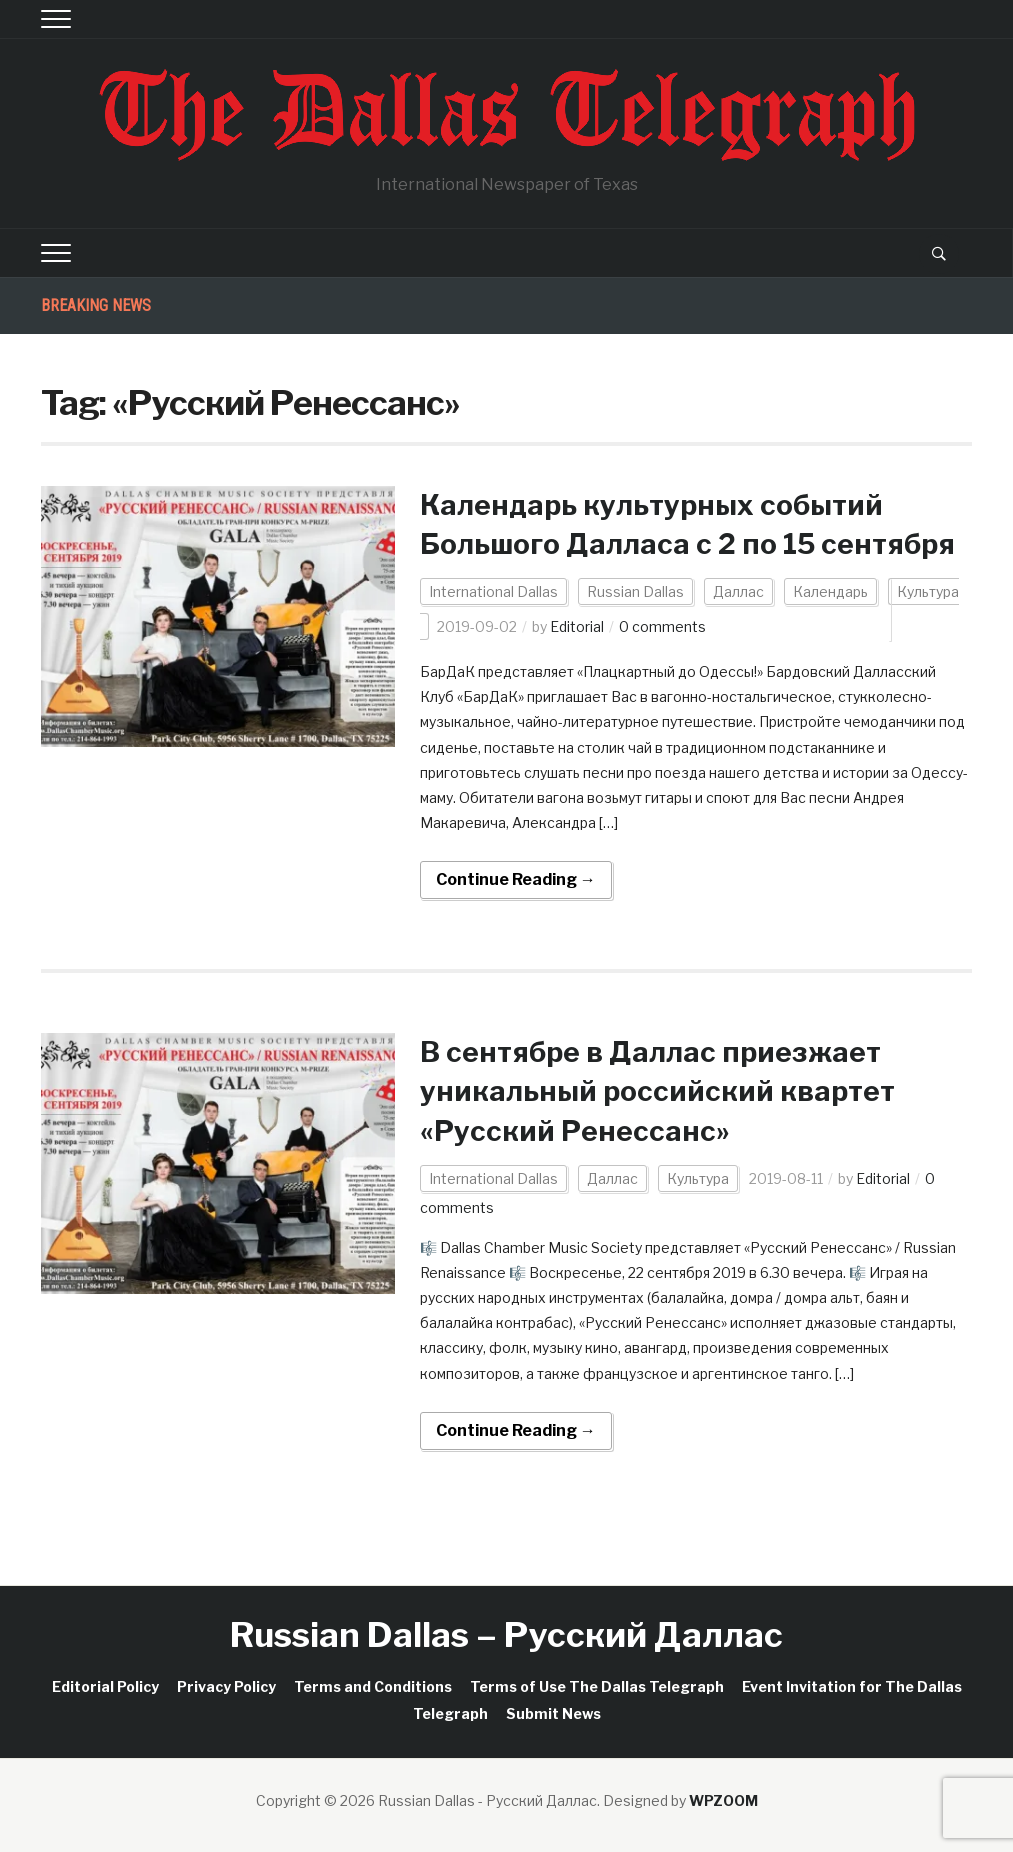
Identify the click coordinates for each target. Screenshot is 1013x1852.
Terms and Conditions (373, 1686)
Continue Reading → (516, 879)
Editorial (577, 626)
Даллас (738, 591)
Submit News (553, 1713)
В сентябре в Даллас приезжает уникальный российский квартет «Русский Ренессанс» (657, 1091)
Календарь (830, 591)
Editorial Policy (105, 1686)
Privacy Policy (226, 1686)
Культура (698, 1178)
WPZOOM (723, 1800)
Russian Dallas (635, 591)
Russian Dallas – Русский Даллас (506, 1634)
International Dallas (493, 591)
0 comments (662, 626)
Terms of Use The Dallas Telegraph (597, 1686)
